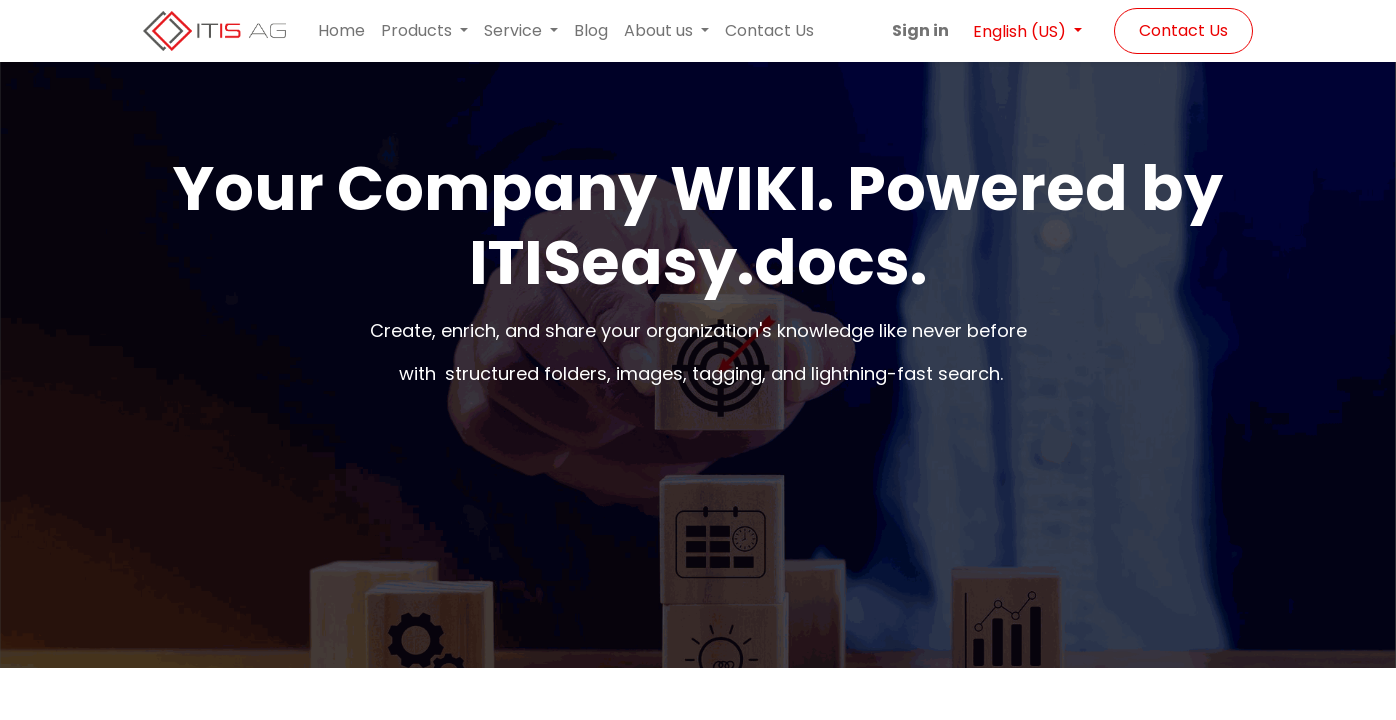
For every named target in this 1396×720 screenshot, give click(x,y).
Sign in (920, 30)
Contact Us (1183, 30)
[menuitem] (341, 31)
